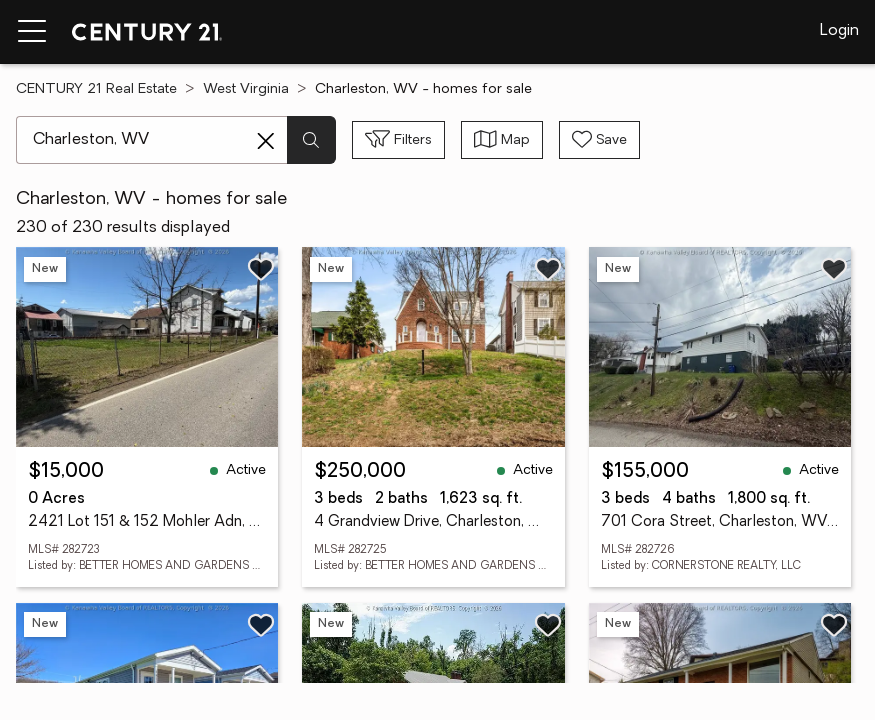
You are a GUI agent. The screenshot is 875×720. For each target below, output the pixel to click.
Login (839, 31)
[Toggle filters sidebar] (398, 140)
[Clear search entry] (266, 141)
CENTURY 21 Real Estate (96, 89)
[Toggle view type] (502, 140)
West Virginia (246, 89)
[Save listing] (261, 269)
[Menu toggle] (32, 32)
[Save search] (599, 140)
